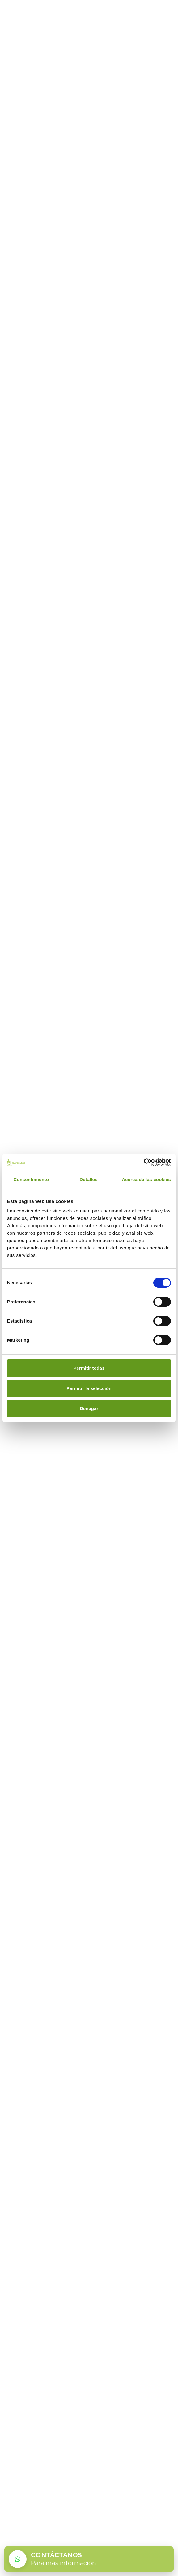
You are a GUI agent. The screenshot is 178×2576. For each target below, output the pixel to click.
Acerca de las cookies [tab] (146, 1179)
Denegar (89, 1408)
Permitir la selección (89, 1388)
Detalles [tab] (88, 1179)
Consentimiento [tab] (31, 1179)
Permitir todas (89, 1368)
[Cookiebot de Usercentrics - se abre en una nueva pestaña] (144, 1162)
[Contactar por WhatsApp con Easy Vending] (89, 2559)
